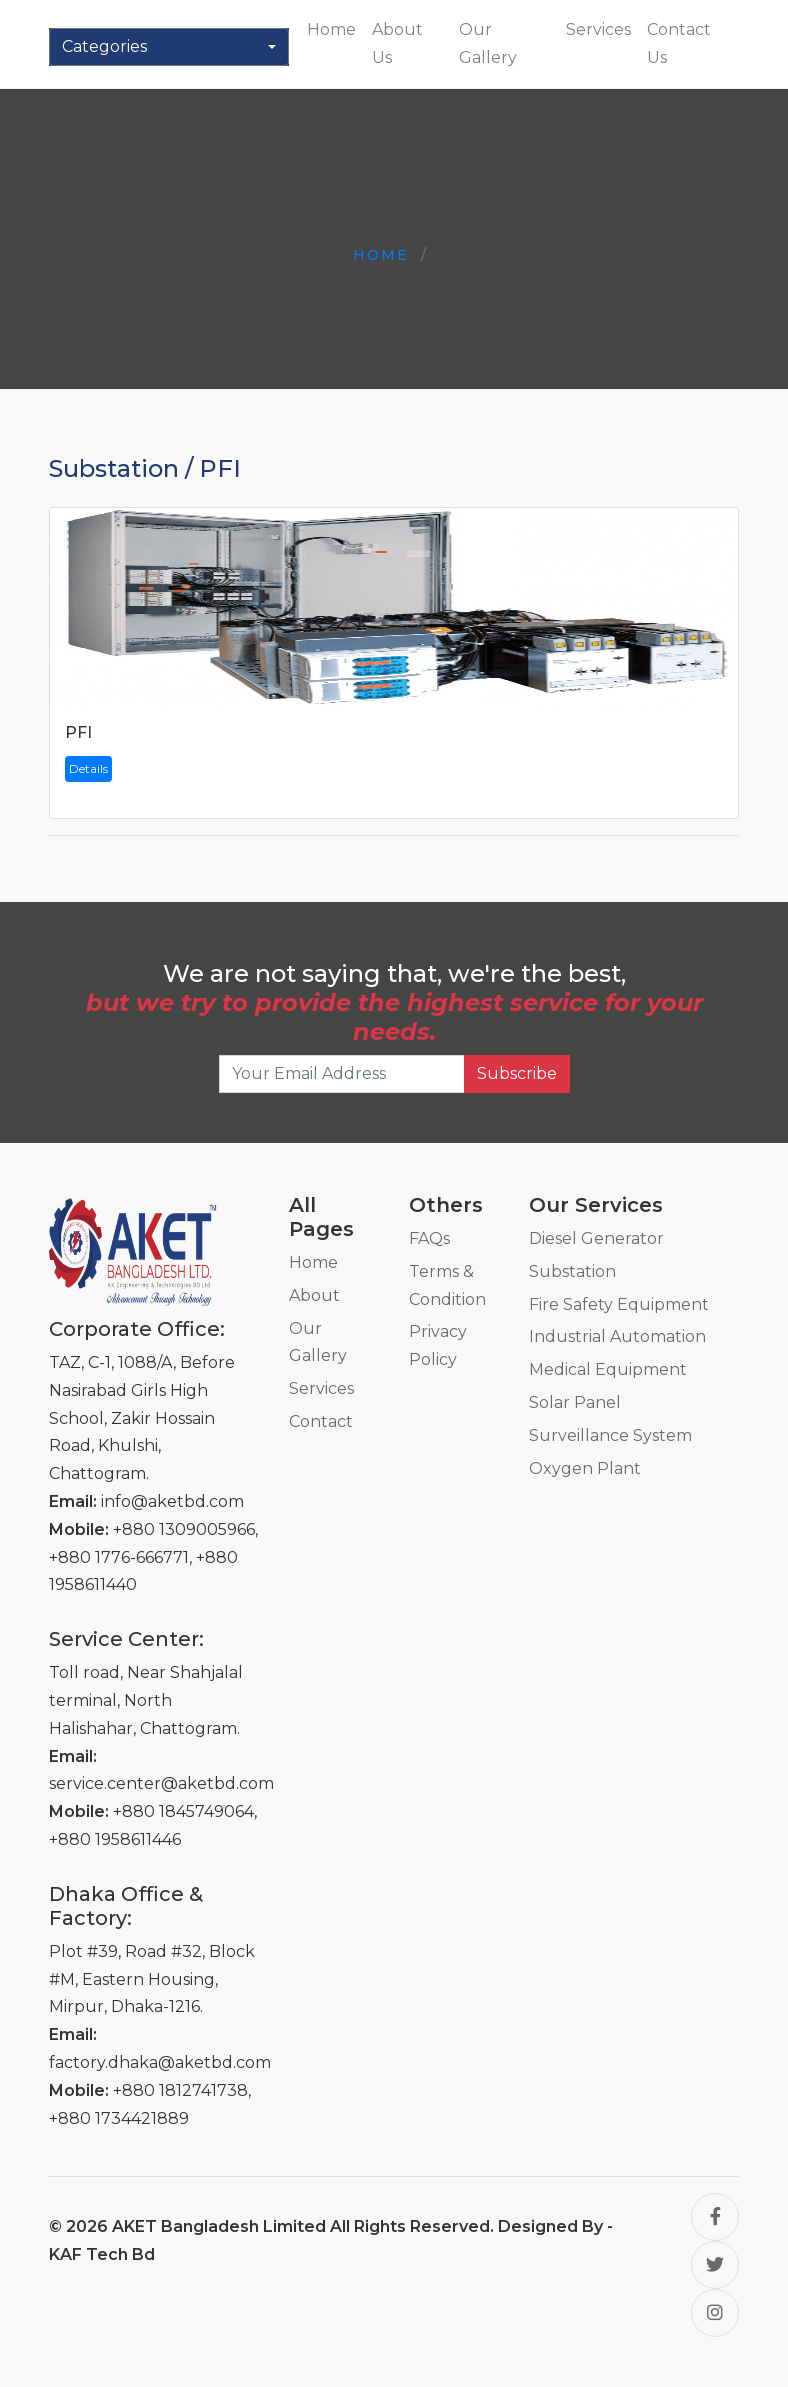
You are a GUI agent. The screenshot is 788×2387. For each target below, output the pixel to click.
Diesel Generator (596, 1238)
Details (88, 768)
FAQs (429, 1238)
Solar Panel (575, 1402)
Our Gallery (488, 43)
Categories (104, 46)
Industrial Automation (617, 1336)
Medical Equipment (608, 1369)
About (314, 1295)
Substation (572, 1271)
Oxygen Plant (585, 1468)
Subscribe (517, 1073)
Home (331, 29)
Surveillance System (610, 1435)
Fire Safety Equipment (619, 1304)
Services (598, 29)
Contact (321, 1421)
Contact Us (679, 43)
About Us (397, 43)
